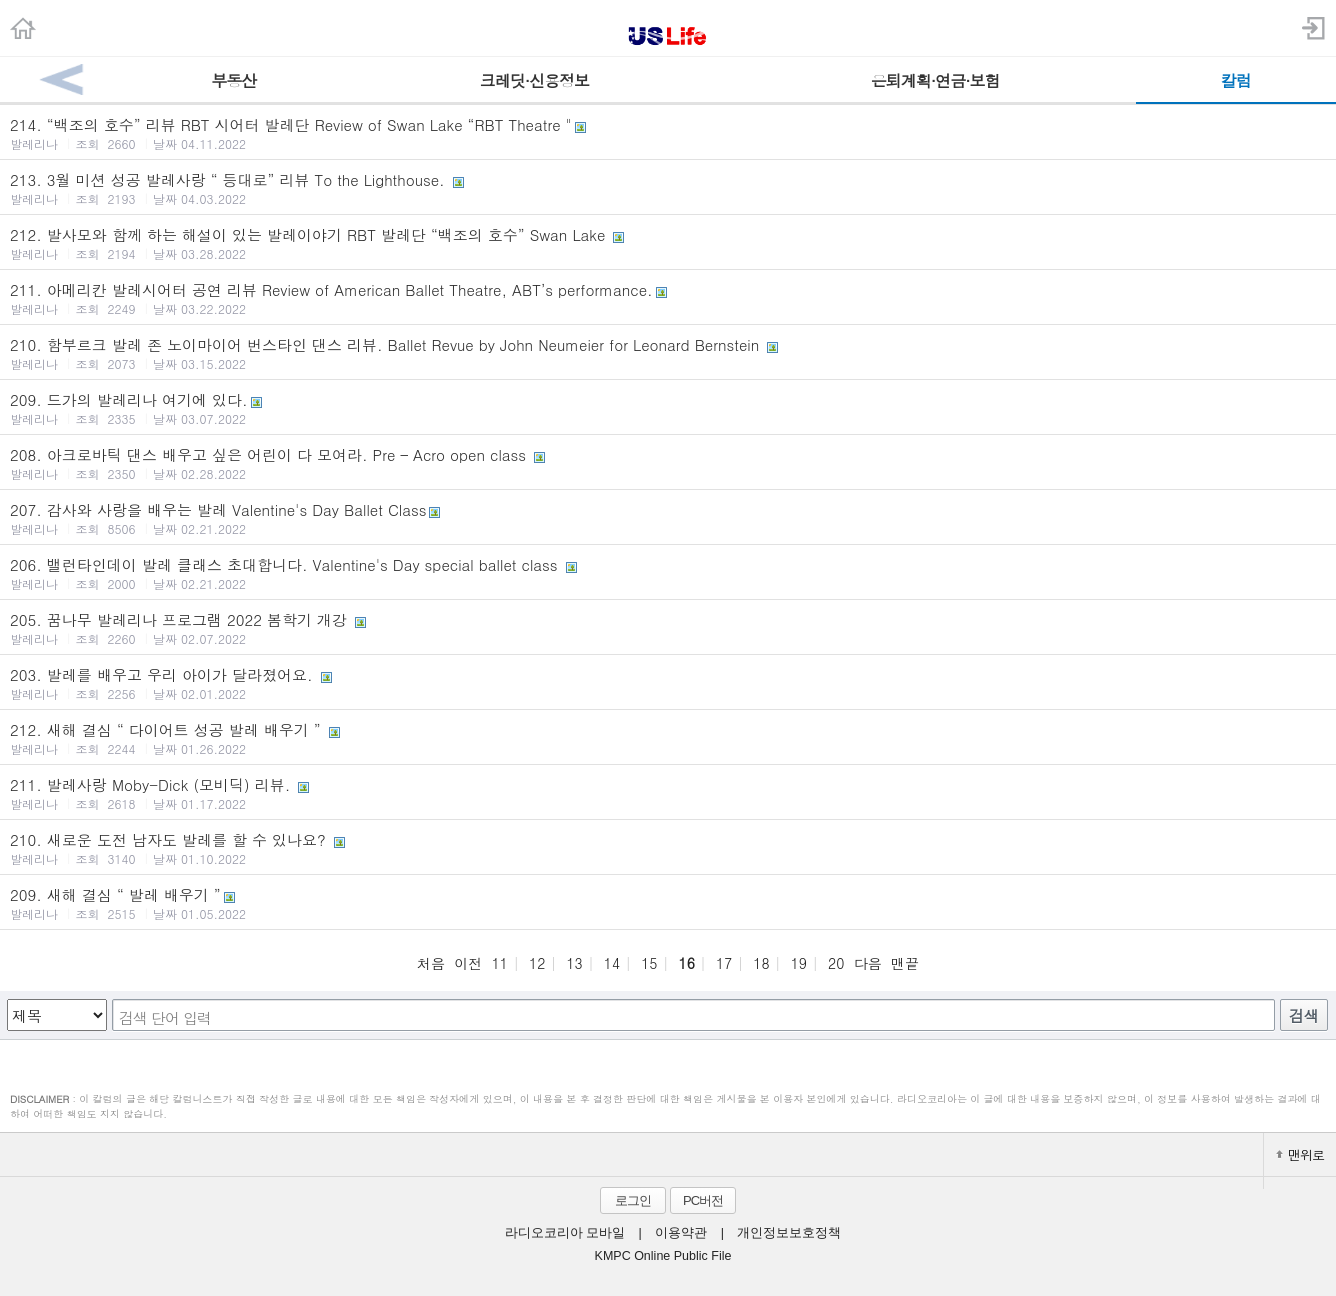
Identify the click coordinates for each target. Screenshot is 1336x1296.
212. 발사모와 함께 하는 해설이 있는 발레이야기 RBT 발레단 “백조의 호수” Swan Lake (668, 243)
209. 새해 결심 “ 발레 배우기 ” (668, 903)
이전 (468, 963)
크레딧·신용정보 (534, 80)
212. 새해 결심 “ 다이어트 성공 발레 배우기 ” (668, 738)
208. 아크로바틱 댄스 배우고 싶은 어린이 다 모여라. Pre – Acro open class (668, 463)
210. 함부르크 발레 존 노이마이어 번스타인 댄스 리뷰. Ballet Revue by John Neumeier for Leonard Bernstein (668, 353)
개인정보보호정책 (789, 1233)
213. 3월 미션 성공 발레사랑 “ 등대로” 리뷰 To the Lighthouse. (668, 188)
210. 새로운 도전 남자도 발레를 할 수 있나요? (668, 848)
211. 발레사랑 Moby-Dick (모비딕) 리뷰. (668, 793)
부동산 (233, 80)
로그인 (633, 1200)
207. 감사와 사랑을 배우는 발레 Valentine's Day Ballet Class (668, 518)
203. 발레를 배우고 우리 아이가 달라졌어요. (668, 683)
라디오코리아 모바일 (565, 1233)
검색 (1304, 1015)
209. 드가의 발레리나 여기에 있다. (668, 408)
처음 (431, 963)
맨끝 (905, 963)
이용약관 (681, 1233)
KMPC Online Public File (663, 1256)
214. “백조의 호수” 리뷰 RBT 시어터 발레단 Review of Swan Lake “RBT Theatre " (668, 133)
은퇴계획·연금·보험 (935, 80)
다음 (868, 963)
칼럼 (1236, 80)
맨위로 (1300, 1154)
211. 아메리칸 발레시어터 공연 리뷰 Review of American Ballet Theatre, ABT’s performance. (668, 298)
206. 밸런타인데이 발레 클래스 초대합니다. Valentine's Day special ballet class (668, 573)
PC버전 (703, 1200)
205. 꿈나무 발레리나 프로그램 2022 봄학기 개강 (668, 628)
